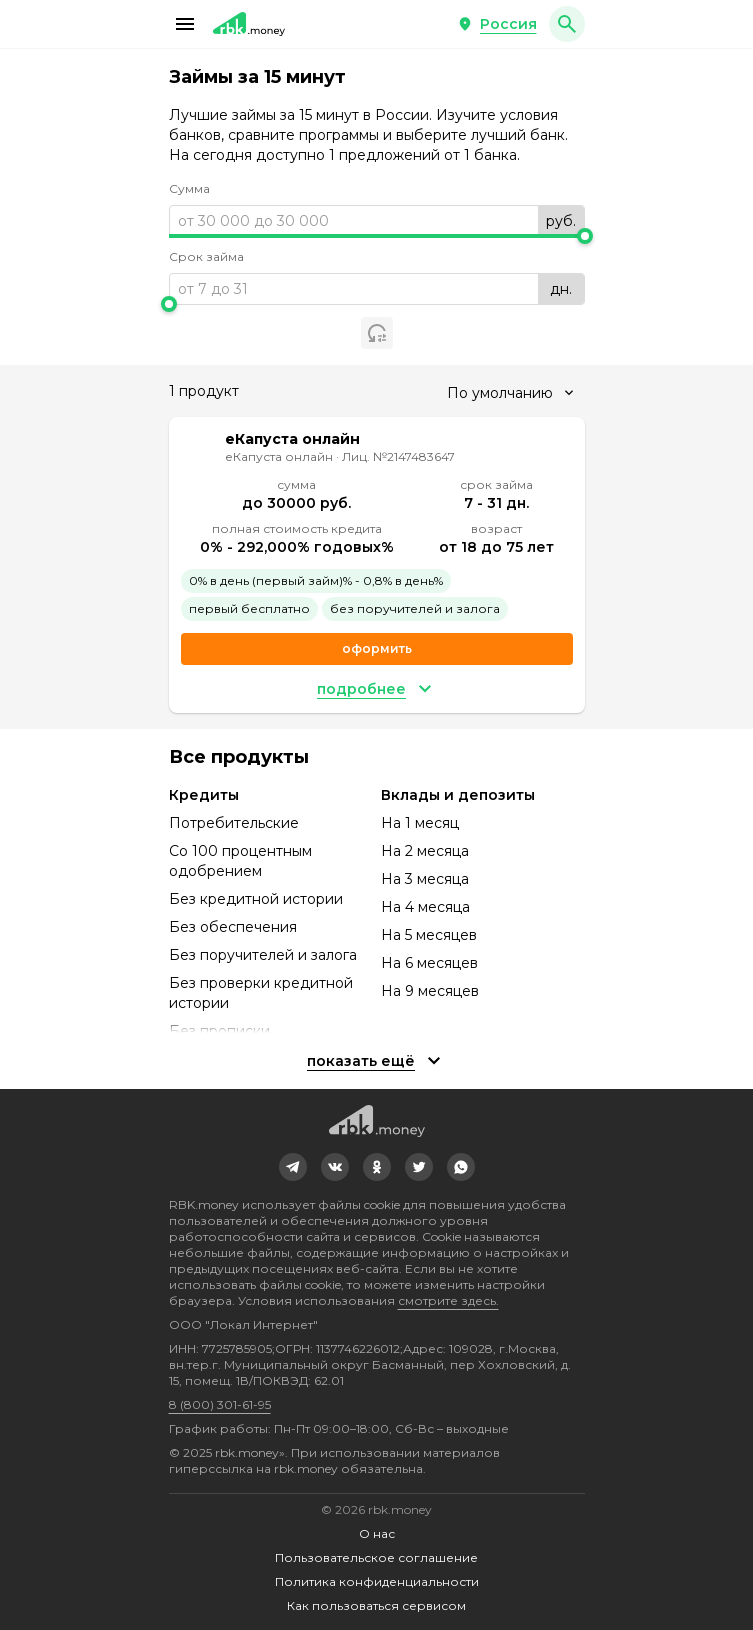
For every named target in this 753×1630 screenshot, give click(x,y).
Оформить (377, 648)
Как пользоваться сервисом (376, 1605)
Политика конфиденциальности (377, 1581)
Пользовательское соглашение (376, 1557)
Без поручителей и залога (263, 955)
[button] (185, 24)
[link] (293, 1167)
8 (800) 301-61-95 (220, 1404)
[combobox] (510, 393)
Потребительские (234, 823)
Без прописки (219, 1031)
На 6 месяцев (429, 963)
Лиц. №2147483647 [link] (398, 456)
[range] (377, 221)
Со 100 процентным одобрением (240, 861)
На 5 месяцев (429, 935)
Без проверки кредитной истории (261, 993)
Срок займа (206, 256)
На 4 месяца (425, 907)
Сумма (189, 188)
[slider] (377, 236)
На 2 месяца (425, 851)
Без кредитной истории (256, 899)
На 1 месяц (420, 823)
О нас (377, 1533)
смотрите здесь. (448, 1300)
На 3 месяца (425, 879)
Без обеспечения (233, 927)
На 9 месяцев (430, 991)
